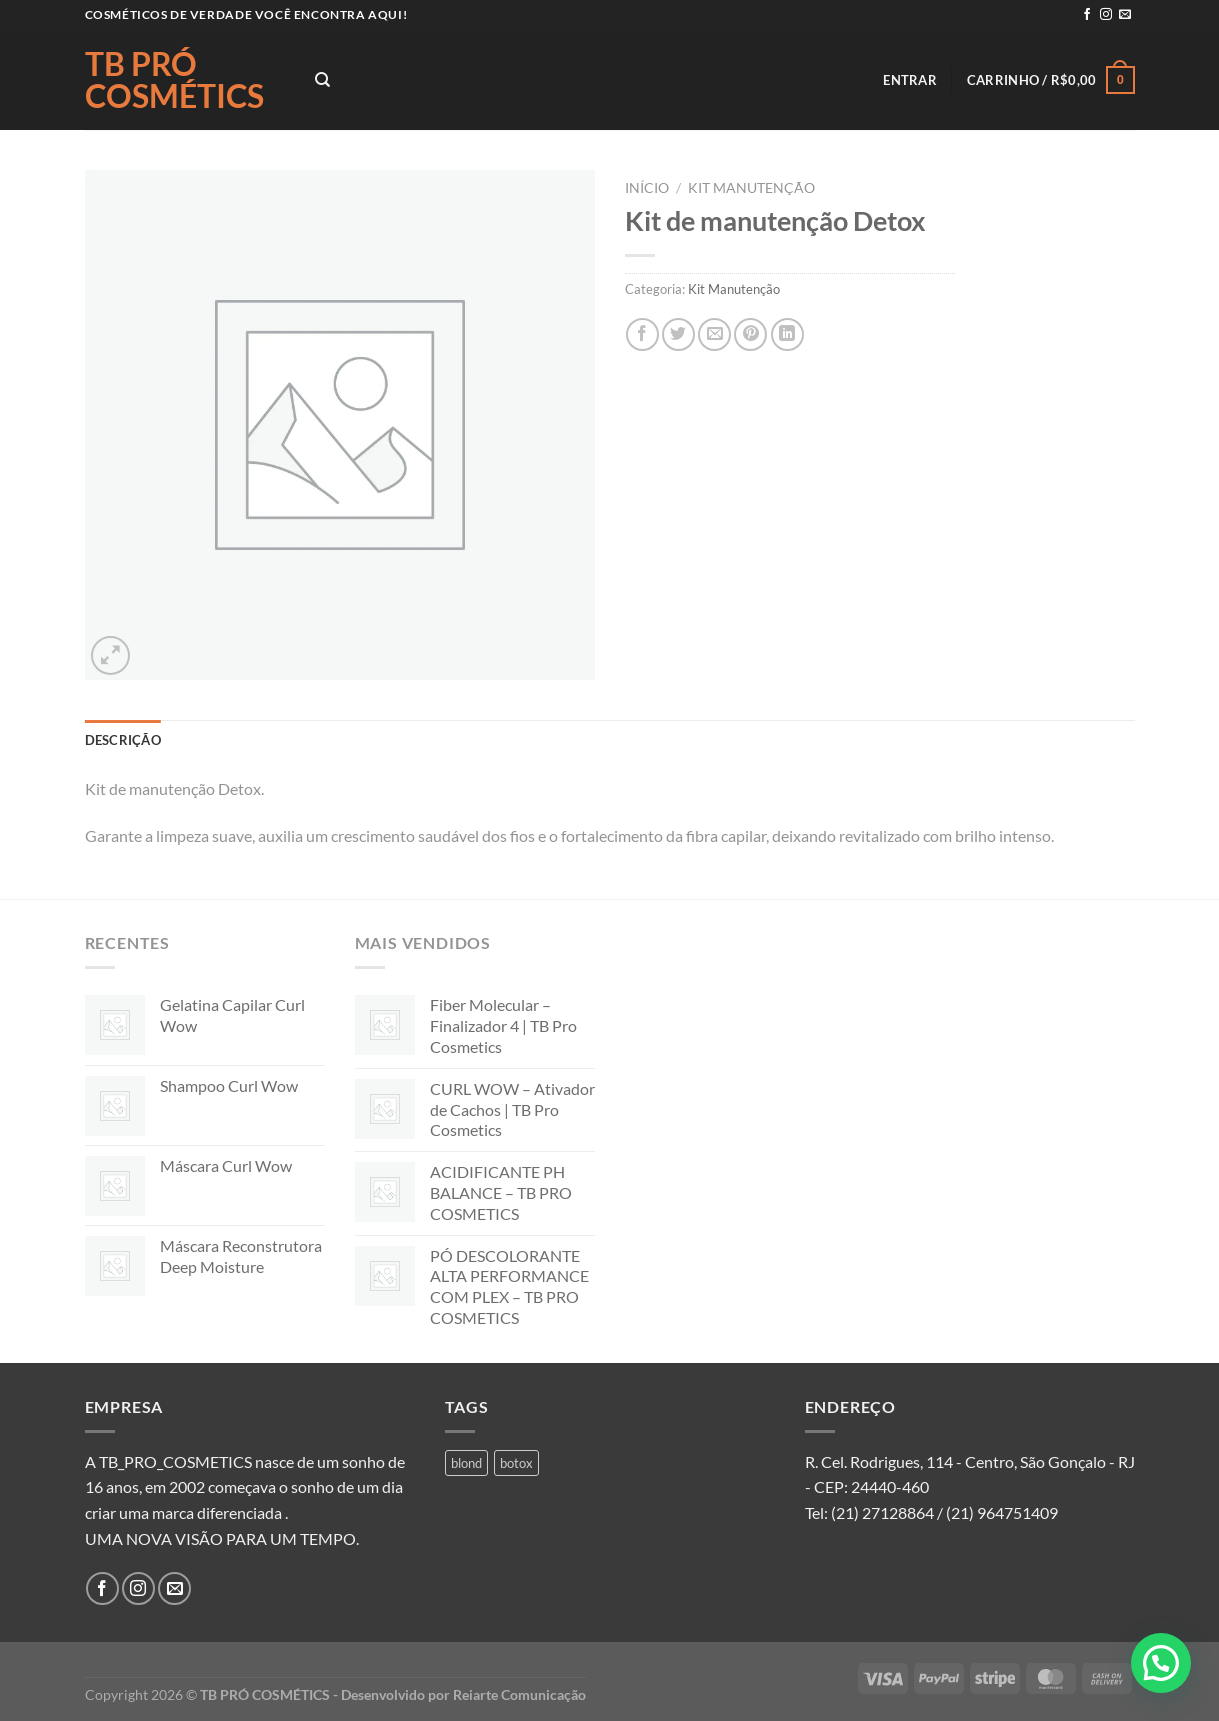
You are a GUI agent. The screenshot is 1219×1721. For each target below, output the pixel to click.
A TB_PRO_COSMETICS (168, 1461)
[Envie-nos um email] (1125, 15)
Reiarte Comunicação (519, 1694)
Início (647, 188)
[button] (1161, 1663)
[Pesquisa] (322, 80)
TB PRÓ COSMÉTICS (174, 80)
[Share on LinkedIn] (787, 334)
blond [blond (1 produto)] (466, 1463)
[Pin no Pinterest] (750, 334)
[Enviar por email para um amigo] (714, 334)
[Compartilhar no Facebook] (642, 334)
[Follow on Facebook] (1087, 15)
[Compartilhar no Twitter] (678, 334)
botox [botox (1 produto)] (516, 1463)
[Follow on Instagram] (1106, 15)
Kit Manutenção (751, 188)
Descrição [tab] (123, 740)
